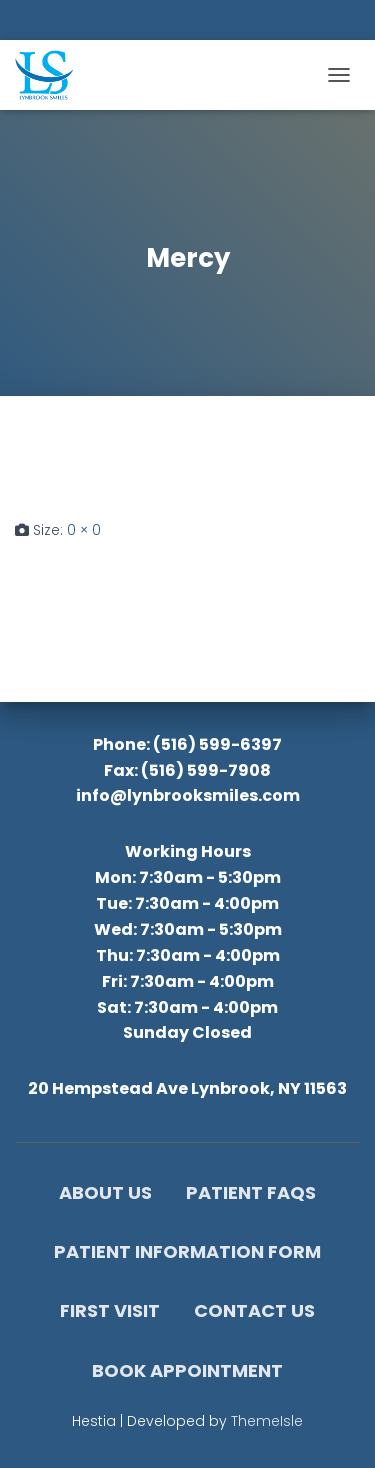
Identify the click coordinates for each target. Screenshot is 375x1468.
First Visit (110, 1310)
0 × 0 (84, 530)
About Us (105, 1192)
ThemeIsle (267, 1421)
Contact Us (254, 1310)
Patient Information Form (187, 1251)
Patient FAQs (251, 1192)
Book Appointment (187, 1370)
